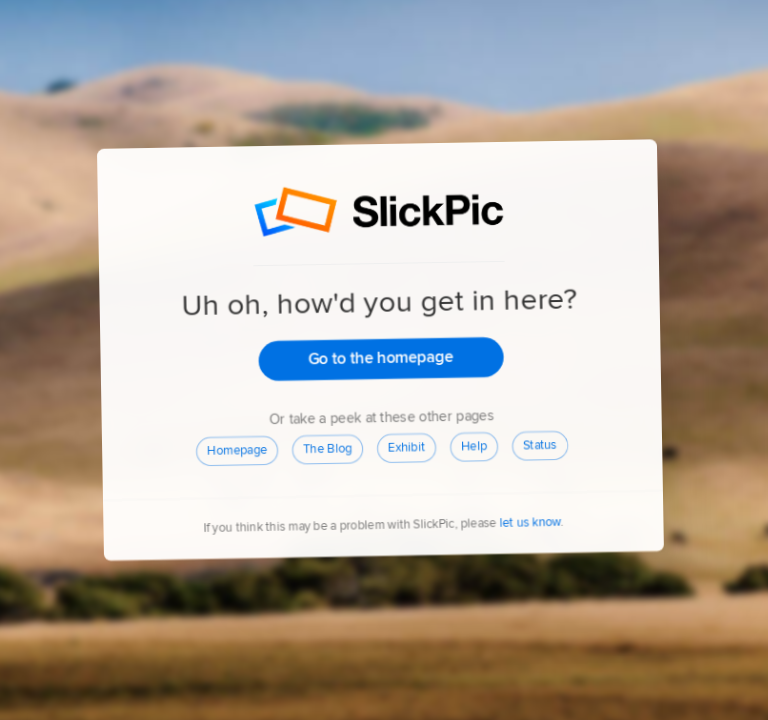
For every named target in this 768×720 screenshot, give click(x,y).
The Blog (328, 448)
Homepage (238, 450)
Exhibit (407, 448)
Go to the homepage (382, 357)
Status (541, 446)
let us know (530, 524)
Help (475, 447)
